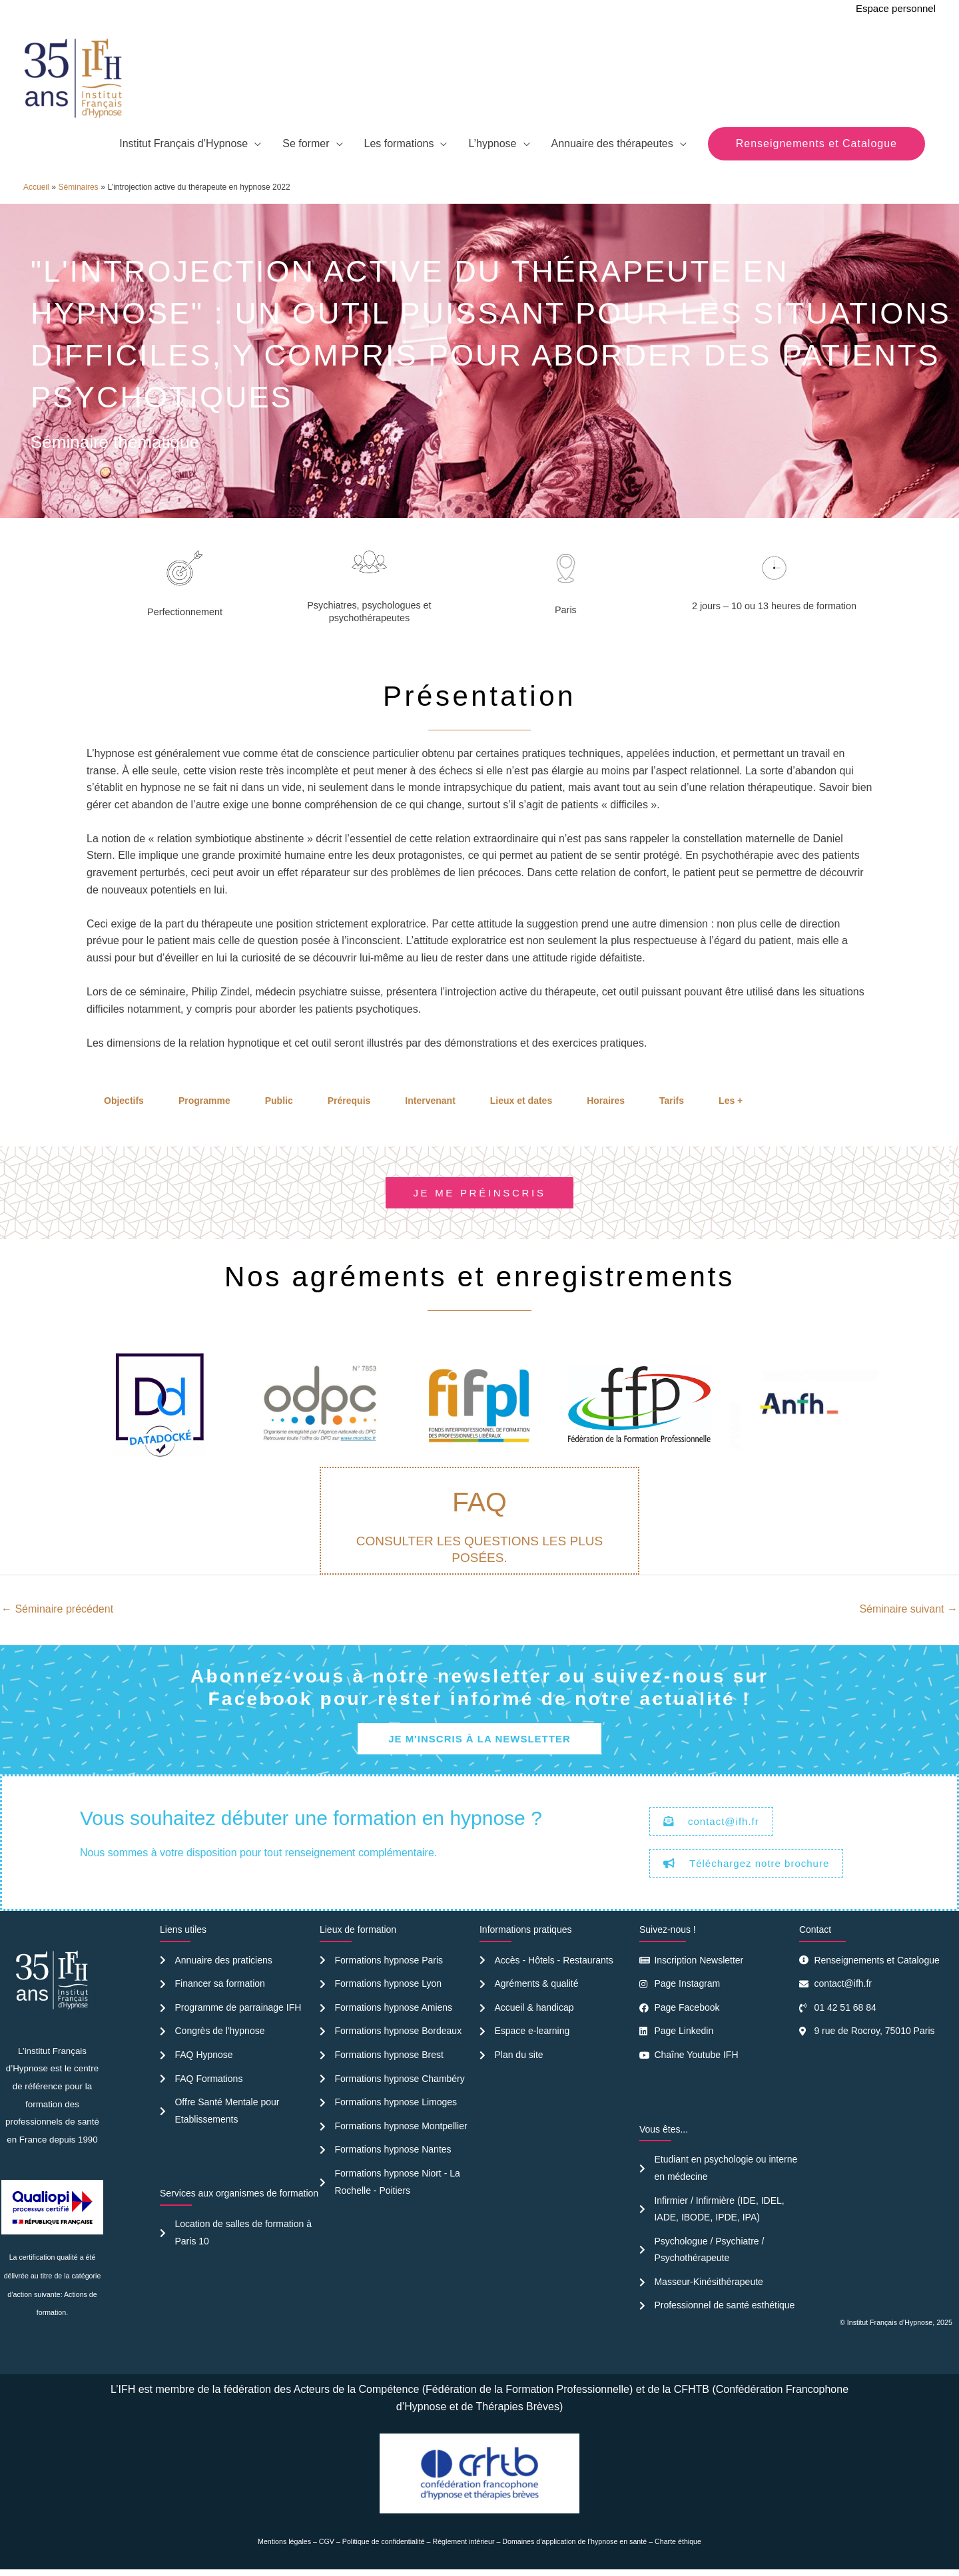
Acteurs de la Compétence (357, 2389)
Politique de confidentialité (383, 2541)
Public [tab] (279, 1100)
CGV (326, 2541)
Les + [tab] (731, 1100)
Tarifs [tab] (671, 1100)
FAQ (479, 1502)
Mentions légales (284, 2541)
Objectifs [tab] (124, 1100)
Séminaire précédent (57, 1609)
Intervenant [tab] (430, 1100)
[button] (816, 143)
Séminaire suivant (908, 1609)
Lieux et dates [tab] (521, 1100)
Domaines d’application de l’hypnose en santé (574, 2541)
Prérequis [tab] (349, 1100)
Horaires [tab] (606, 1100)
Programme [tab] (204, 1100)
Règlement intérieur (464, 2541)
